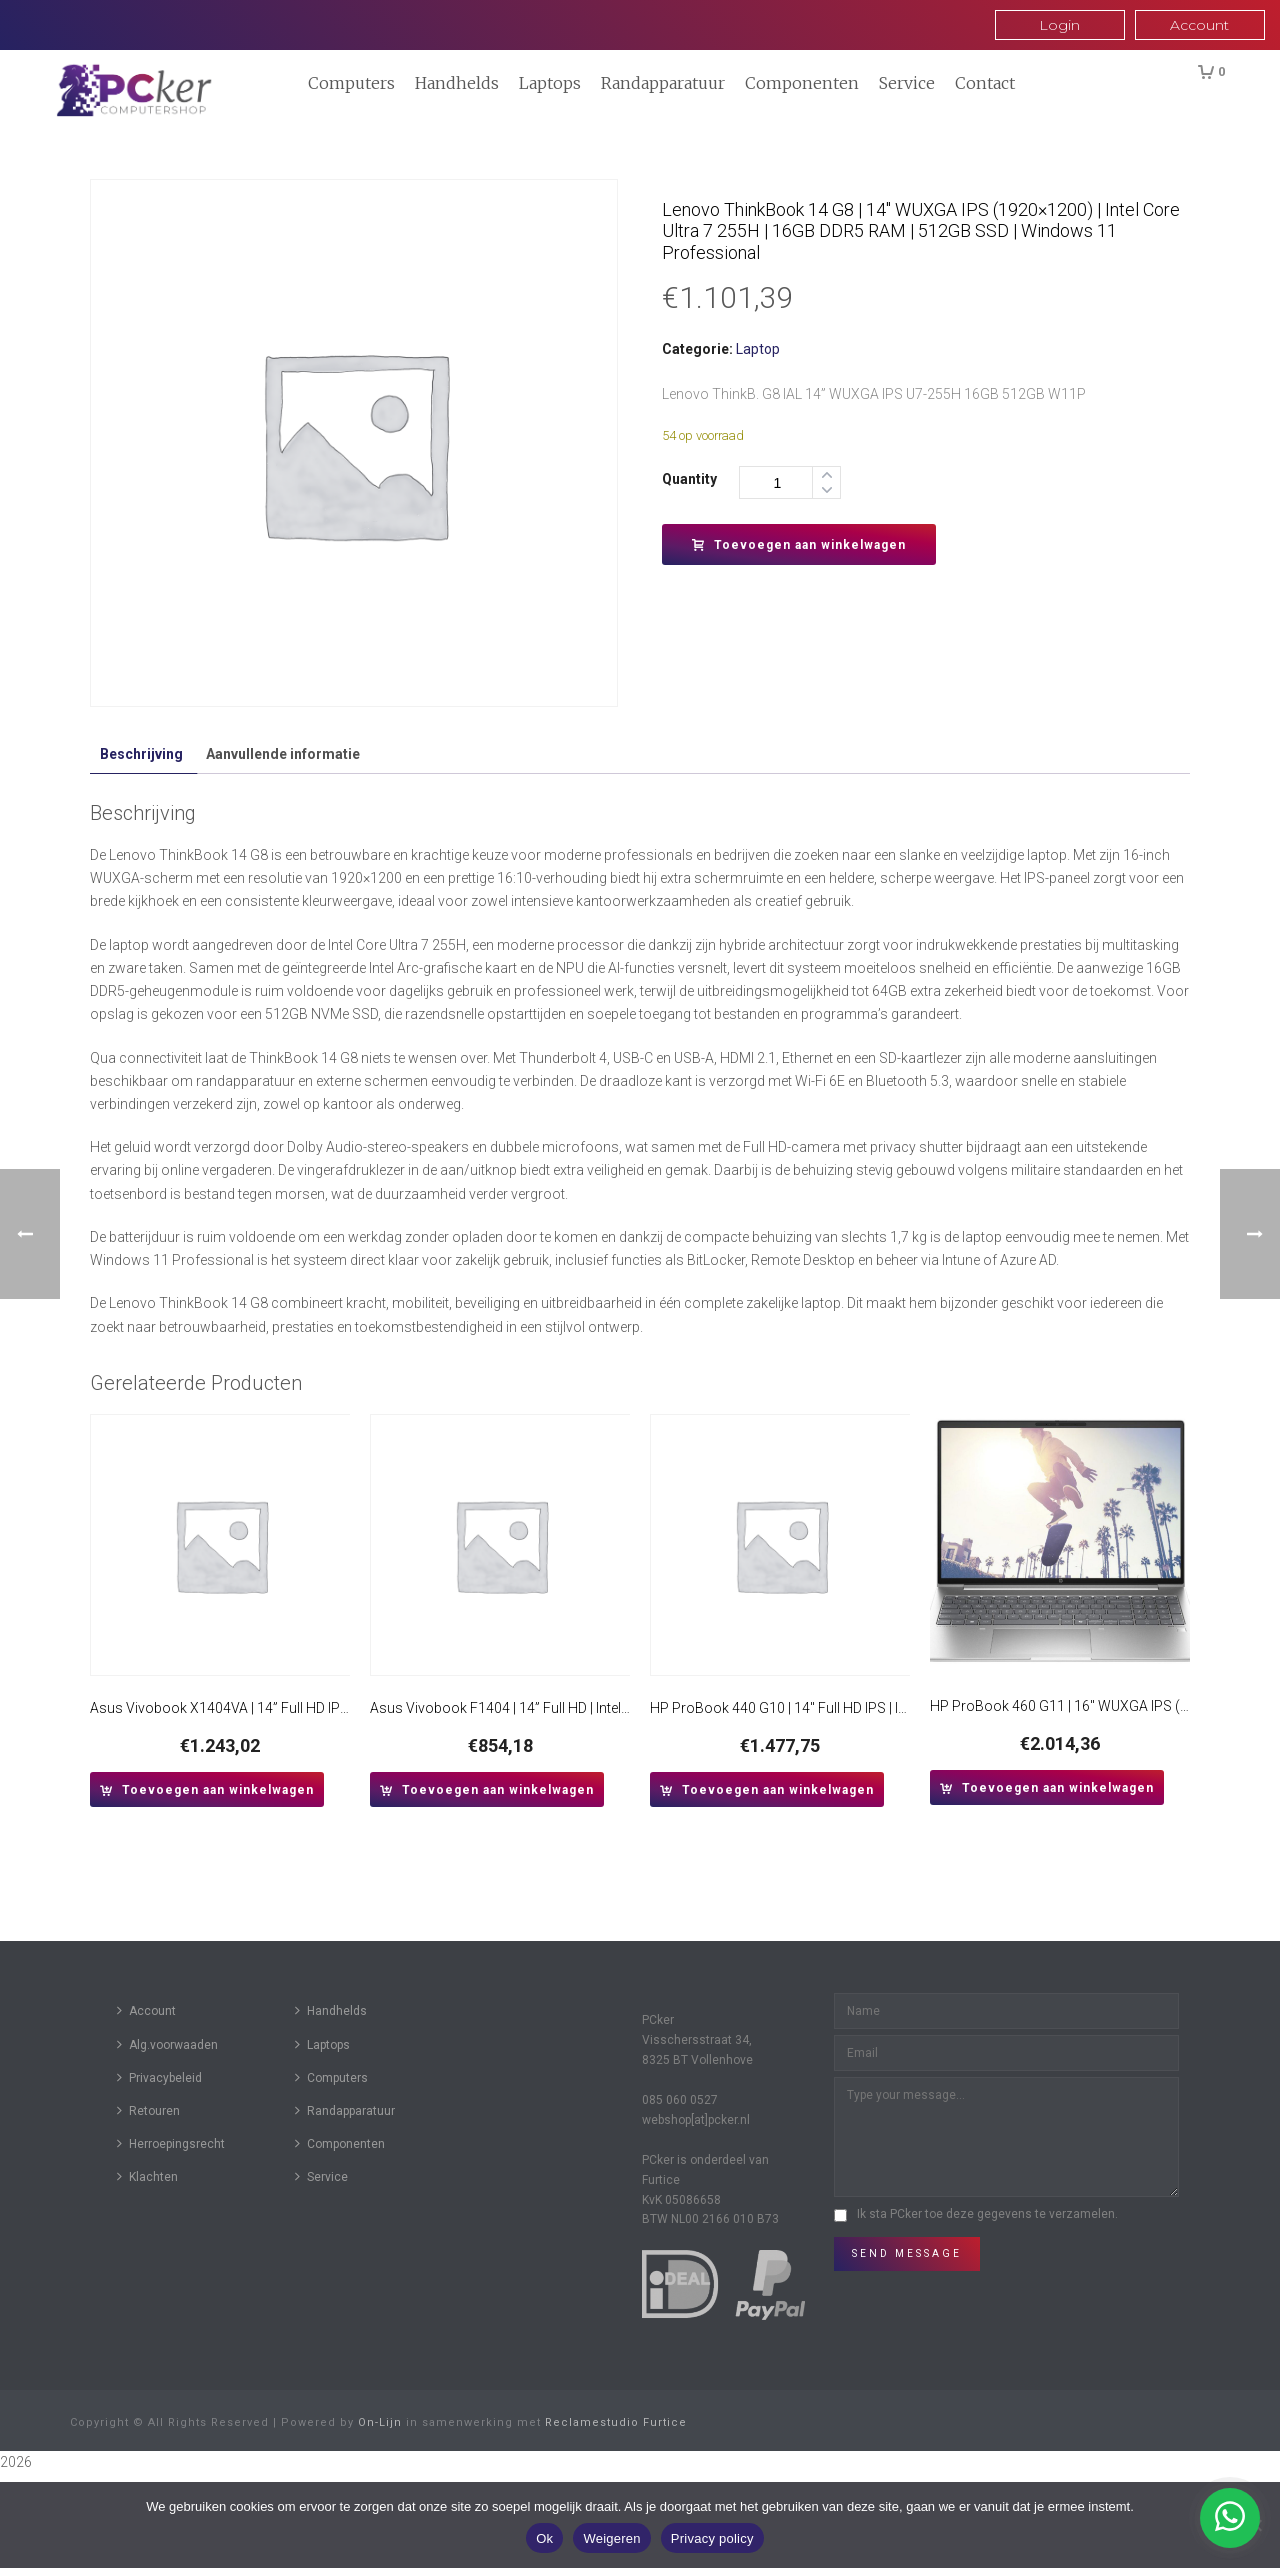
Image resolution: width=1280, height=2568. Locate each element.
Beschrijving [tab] (141, 754)
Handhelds (457, 83)
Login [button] (1059, 25)
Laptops (550, 83)
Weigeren (611, 2538)
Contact (985, 83)
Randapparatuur (663, 83)
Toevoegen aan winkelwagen (799, 545)
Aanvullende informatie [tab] (283, 754)
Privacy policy (712, 2538)
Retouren (148, 2110)
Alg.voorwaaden (167, 2044)
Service (907, 83)
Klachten (147, 2176)
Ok (544, 2538)
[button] (207, 1789)
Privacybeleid (159, 2077)
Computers (351, 83)
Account (146, 2010)
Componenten (802, 83)
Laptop (758, 349)
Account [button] (1199, 25)
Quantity (689, 479)
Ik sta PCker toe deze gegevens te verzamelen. (987, 2214)
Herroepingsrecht (171, 2143)
